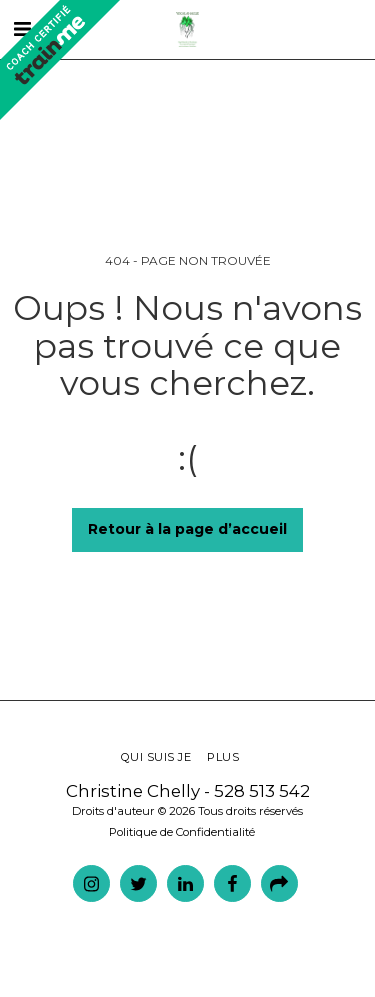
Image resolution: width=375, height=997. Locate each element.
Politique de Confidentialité (182, 832)
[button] (321, 29)
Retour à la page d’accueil (187, 529)
